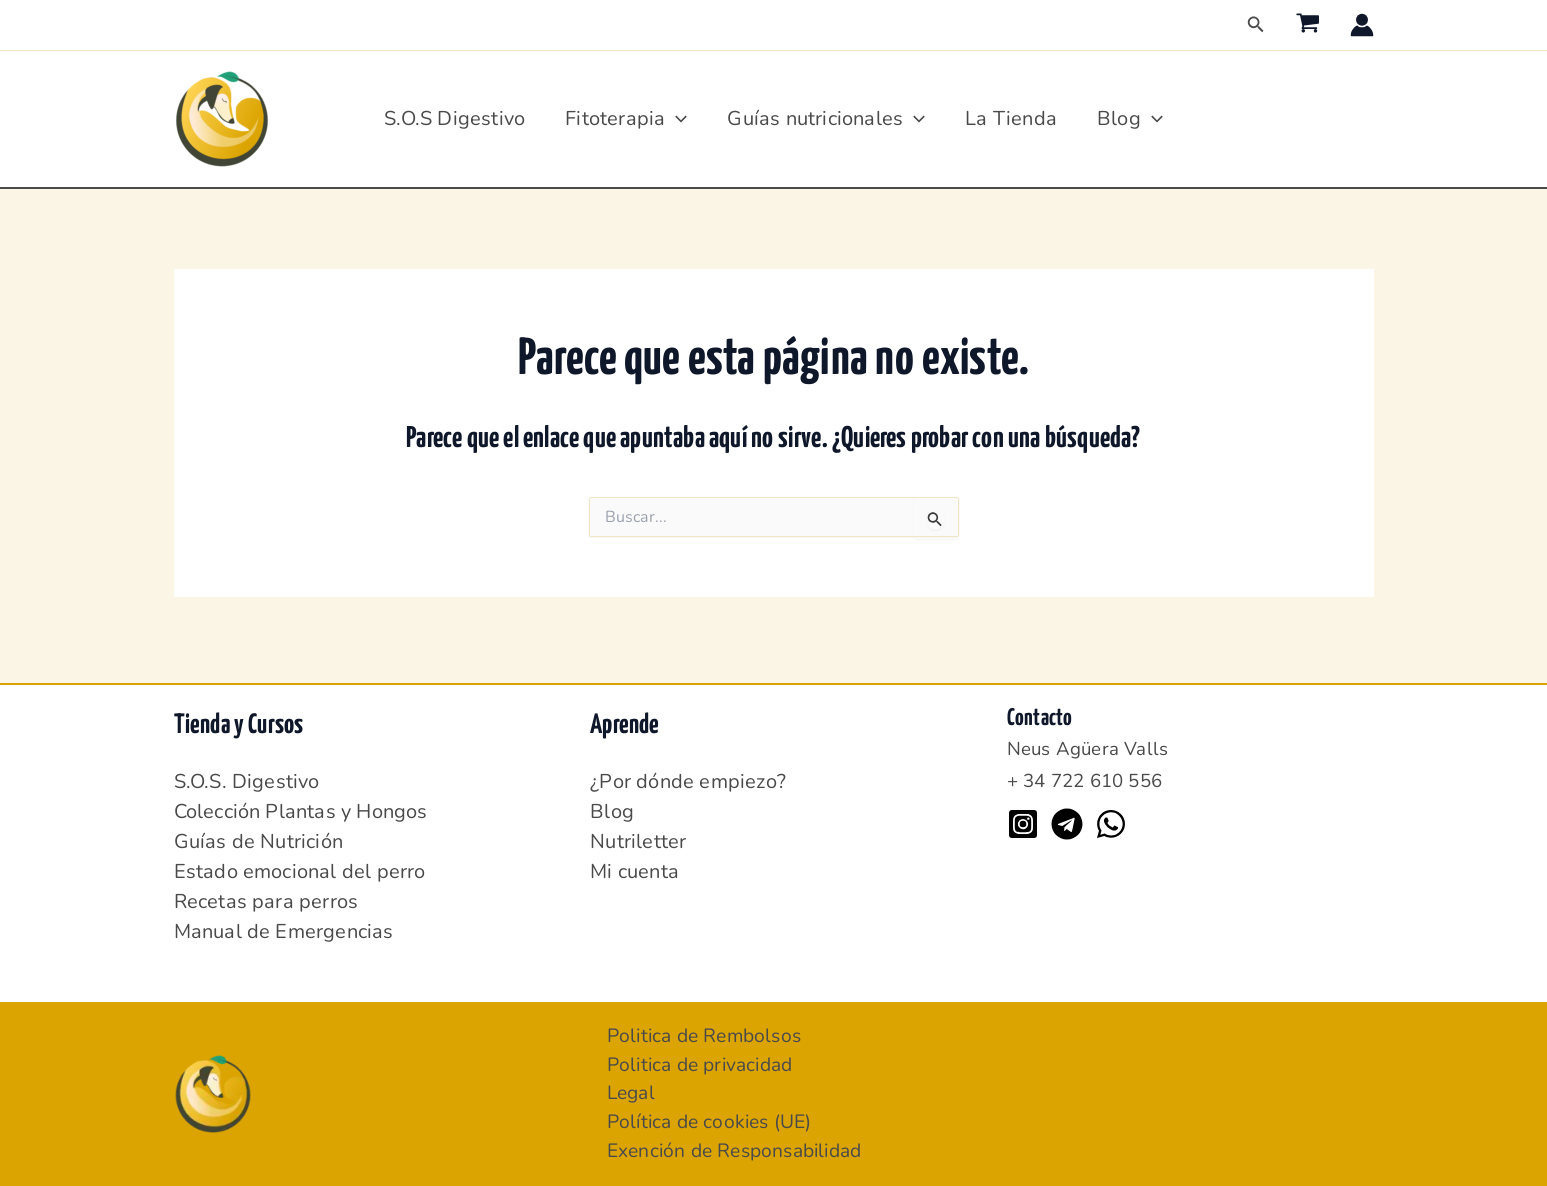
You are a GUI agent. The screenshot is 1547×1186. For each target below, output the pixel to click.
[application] (676, 119)
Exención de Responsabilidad (742, 1150)
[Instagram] (1023, 818)
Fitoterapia (626, 119)
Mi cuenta (634, 865)
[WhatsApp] (1111, 818)
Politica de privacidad (706, 1060)
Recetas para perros (266, 895)
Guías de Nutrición (259, 835)
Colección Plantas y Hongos (301, 805)
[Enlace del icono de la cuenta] (1362, 25)
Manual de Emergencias (284, 925)
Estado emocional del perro (300, 865)
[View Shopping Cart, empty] (1308, 25)
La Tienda (1011, 118)
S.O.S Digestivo (454, 118)
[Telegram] (1067, 818)
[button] (1256, 25)
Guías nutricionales (826, 119)
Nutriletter (638, 835)
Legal (633, 1090)
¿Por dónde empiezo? (688, 775)
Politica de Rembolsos (709, 1030)
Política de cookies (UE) (715, 1120)
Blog (1130, 119)
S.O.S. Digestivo (247, 775)
